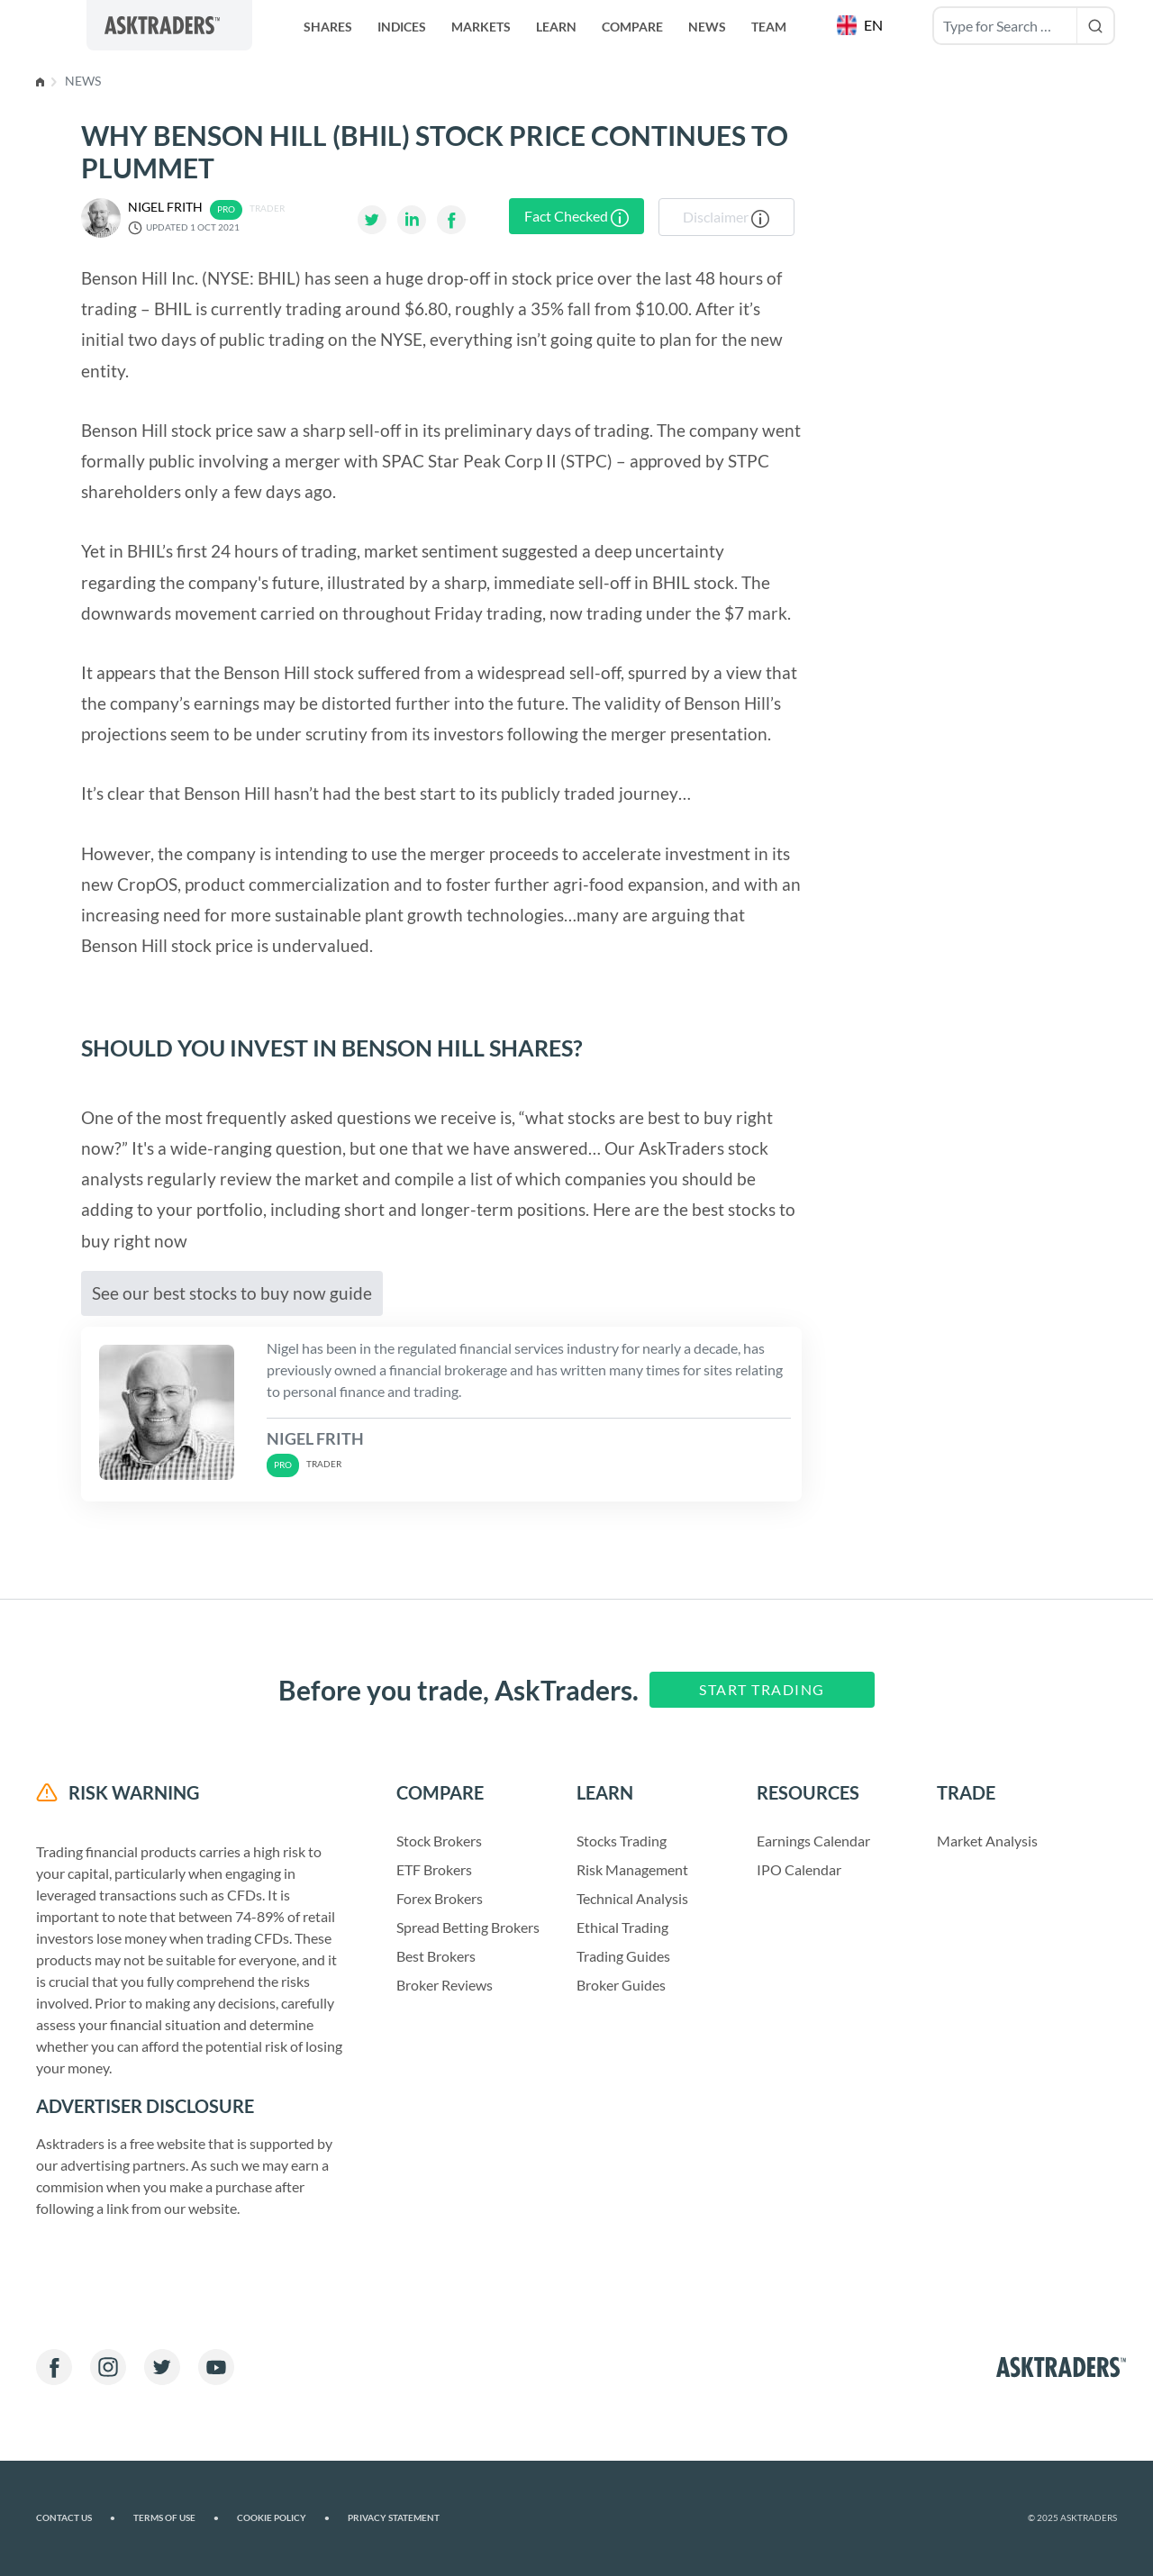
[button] (862, 25)
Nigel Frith (165, 206)
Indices (401, 26)
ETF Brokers (434, 1869)
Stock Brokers (439, 1840)
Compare (632, 26)
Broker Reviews (444, 1984)
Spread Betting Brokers (468, 1927)
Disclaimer (726, 218)
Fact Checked (576, 217)
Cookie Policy (283, 2518)
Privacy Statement (394, 2518)
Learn (556, 26)
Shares (328, 26)
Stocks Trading (621, 1840)
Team (768, 26)
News (707, 26)
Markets (481, 26)
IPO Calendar (799, 1869)
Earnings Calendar (813, 1840)
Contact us (75, 2518)
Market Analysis (987, 1840)
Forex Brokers (439, 1898)
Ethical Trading (622, 1927)
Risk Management (632, 1869)
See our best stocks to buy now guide (232, 1293)
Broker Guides (621, 1984)
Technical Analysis (632, 1898)
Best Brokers (436, 1955)
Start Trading (762, 1689)
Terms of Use (176, 2518)
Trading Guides (623, 1955)
